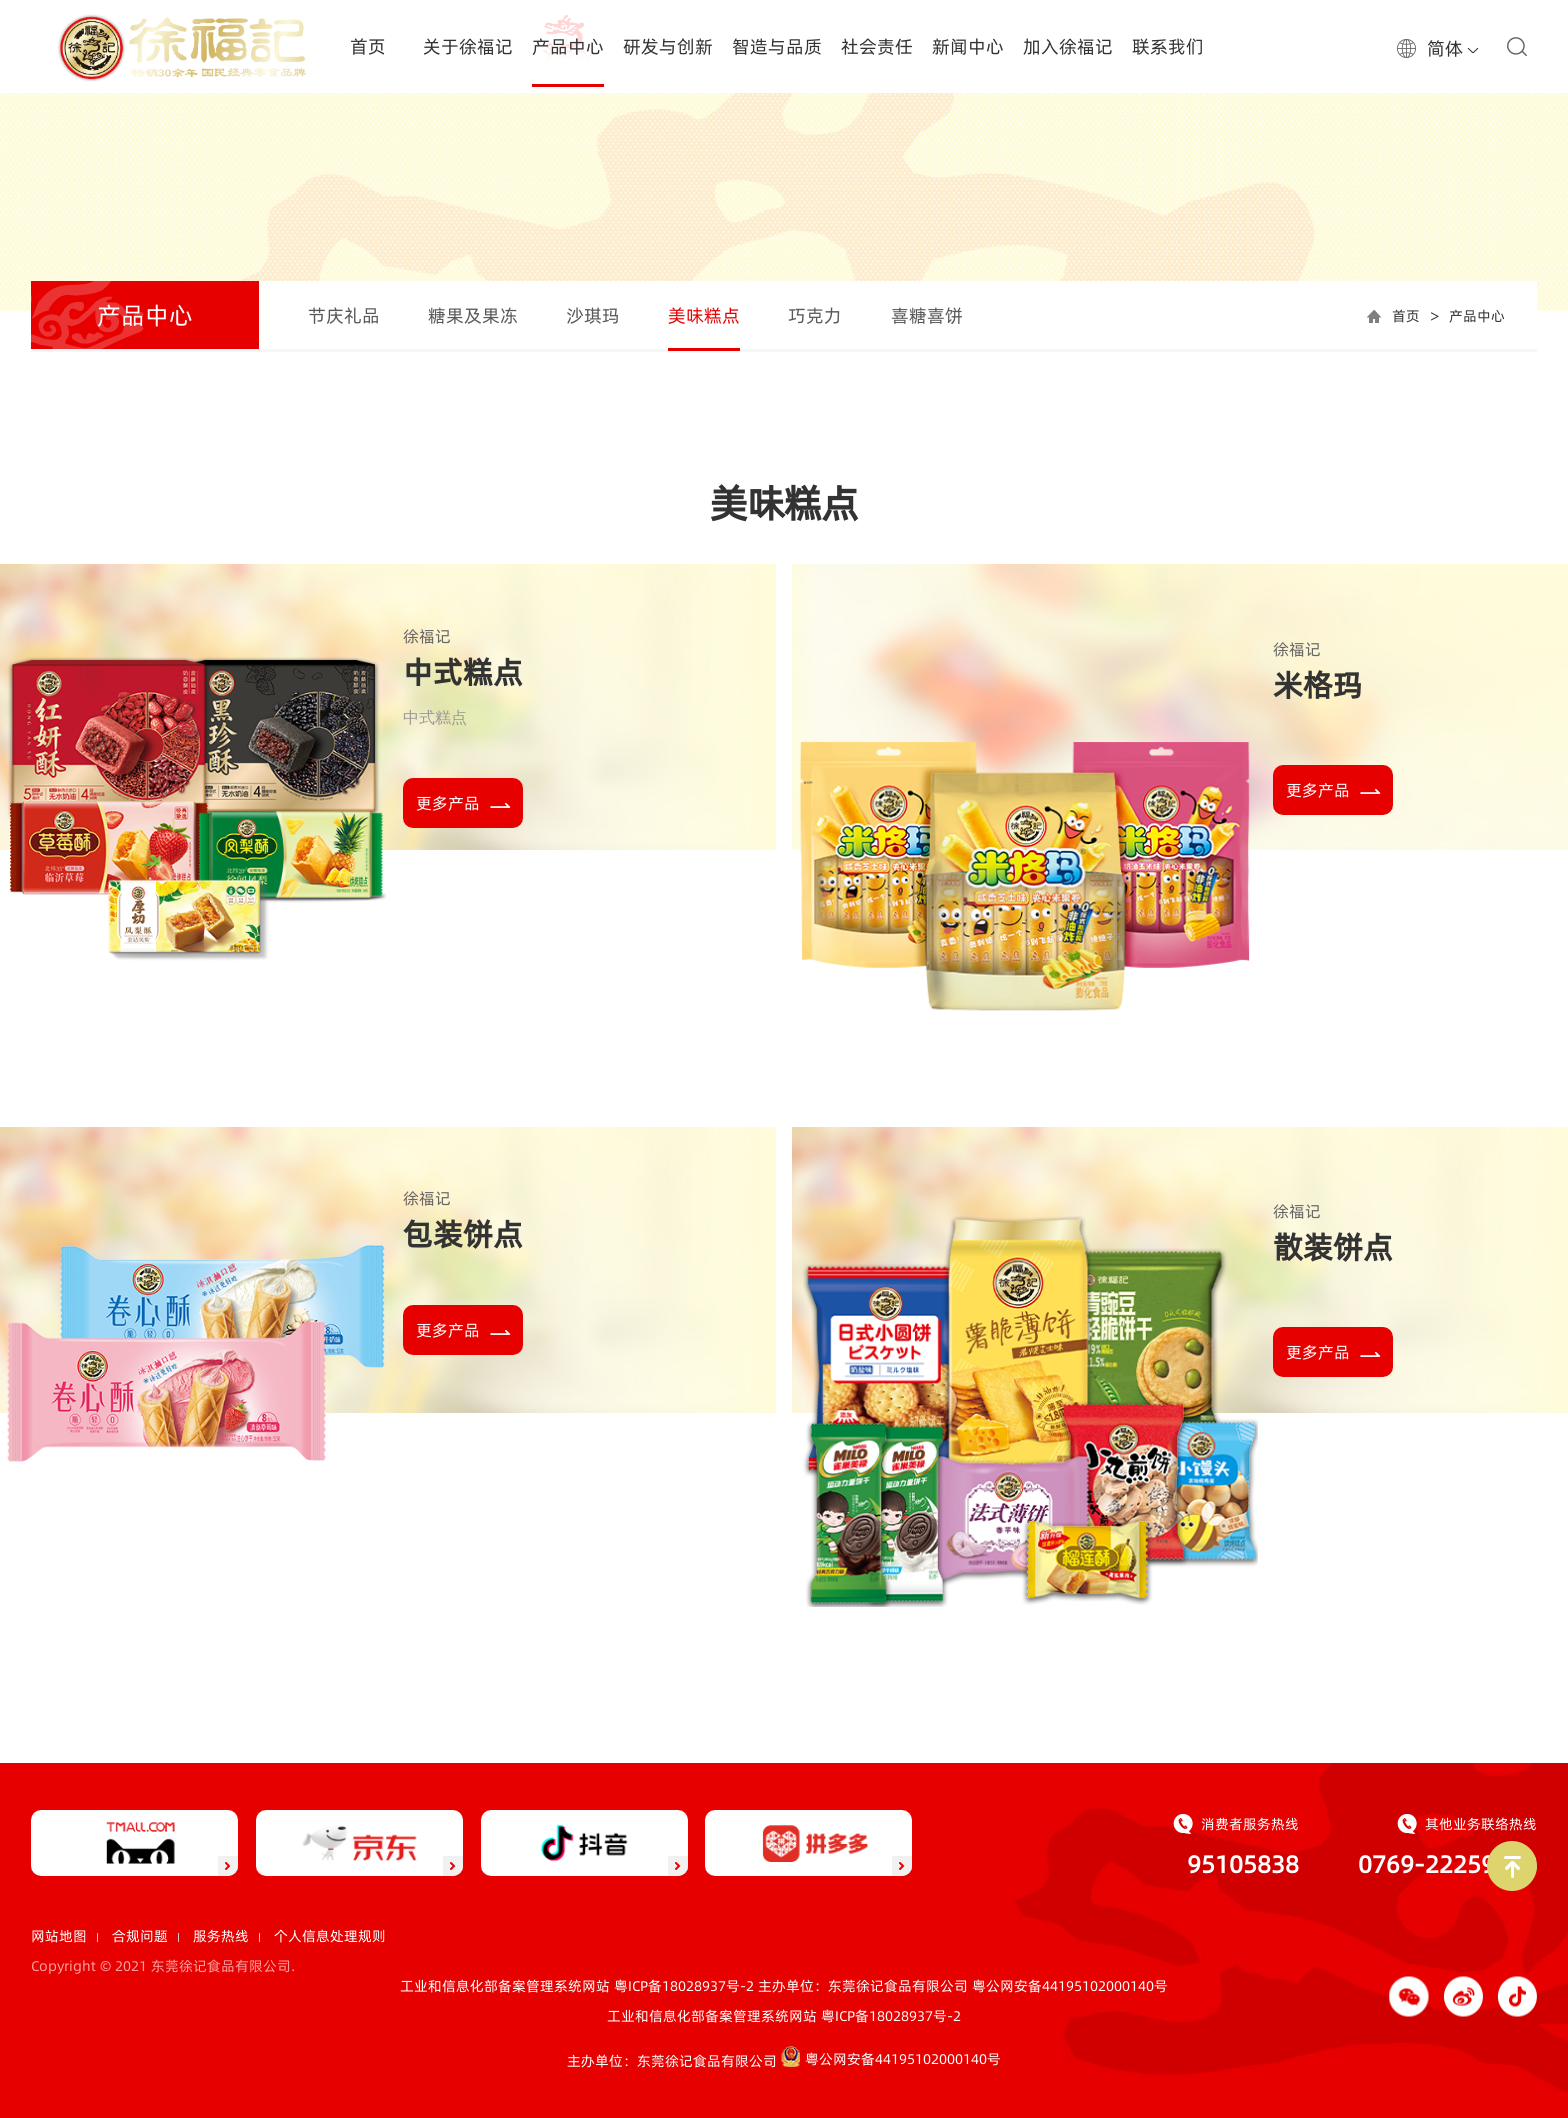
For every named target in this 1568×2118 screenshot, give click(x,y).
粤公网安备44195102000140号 (1070, 1986)
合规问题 (140, 1936)
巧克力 (815, 315)
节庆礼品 (344, 315)
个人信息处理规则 (330, 1936)
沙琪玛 (593, 315)
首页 (1406, 316)
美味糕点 (704, 315)
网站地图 (59, 1936)
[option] (784, 184)
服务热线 (221, 1936)
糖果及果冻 (473, 315)
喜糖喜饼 (927, 315)
